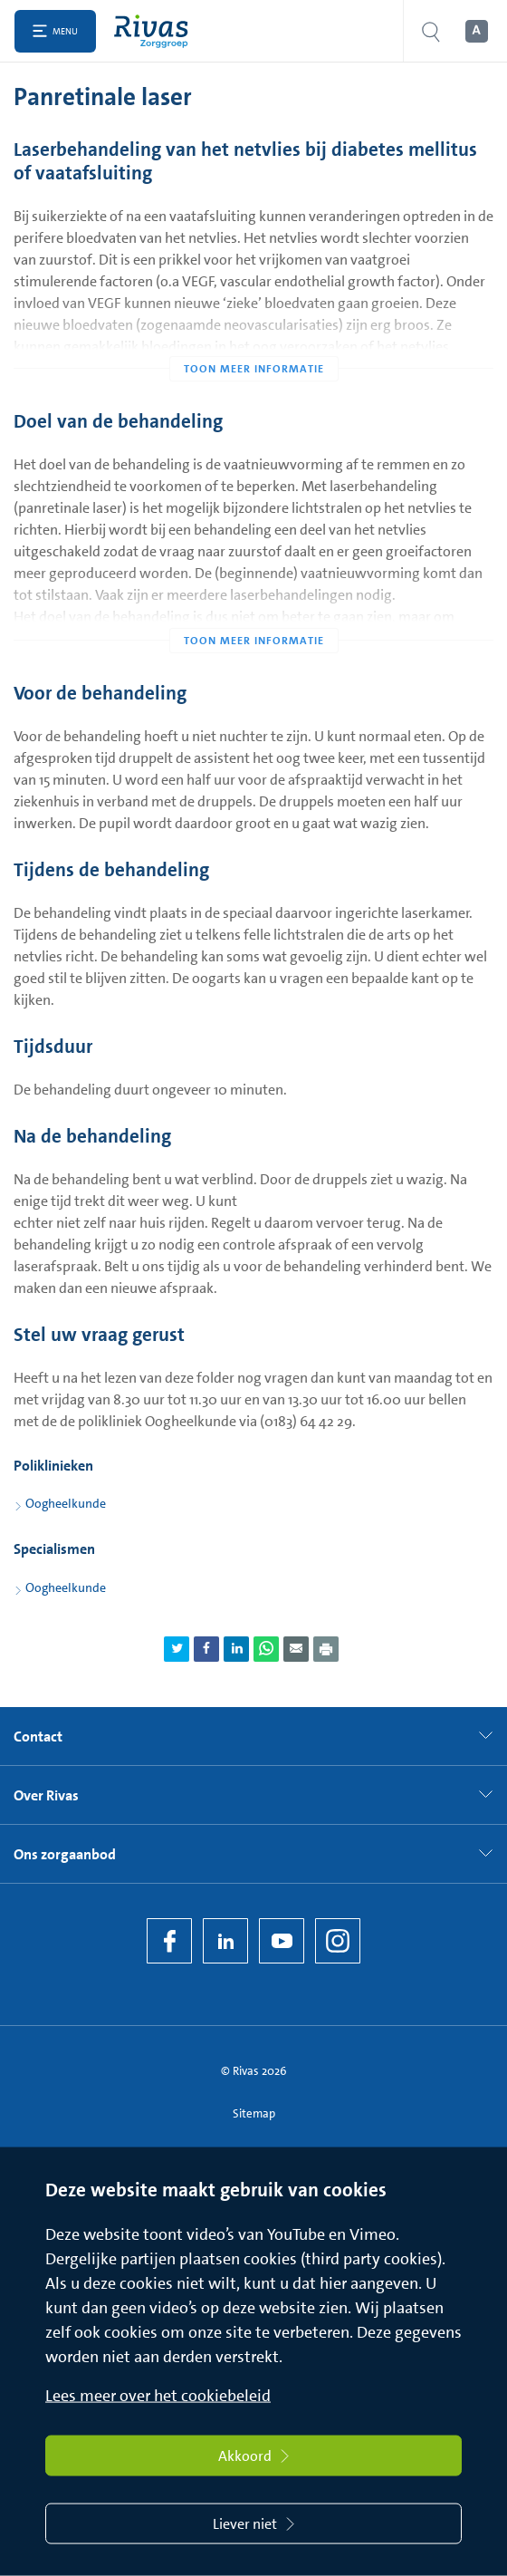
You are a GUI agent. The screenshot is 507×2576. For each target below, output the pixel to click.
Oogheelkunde (65, 1503)
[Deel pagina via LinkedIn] (236, 1649)
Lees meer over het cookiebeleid (158, 2396)
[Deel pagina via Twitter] (176, 1649)
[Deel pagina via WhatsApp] (266, 1649)
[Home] (155, 31)
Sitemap (254, 2113)
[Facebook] (169, 1940)
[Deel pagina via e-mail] (296, 1649)
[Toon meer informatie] (253, 332)
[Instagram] (337, 1940)
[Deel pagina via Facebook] (206, 1649)
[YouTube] (281, 1940)
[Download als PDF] (326, 1649)
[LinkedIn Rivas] (225, 1940)
